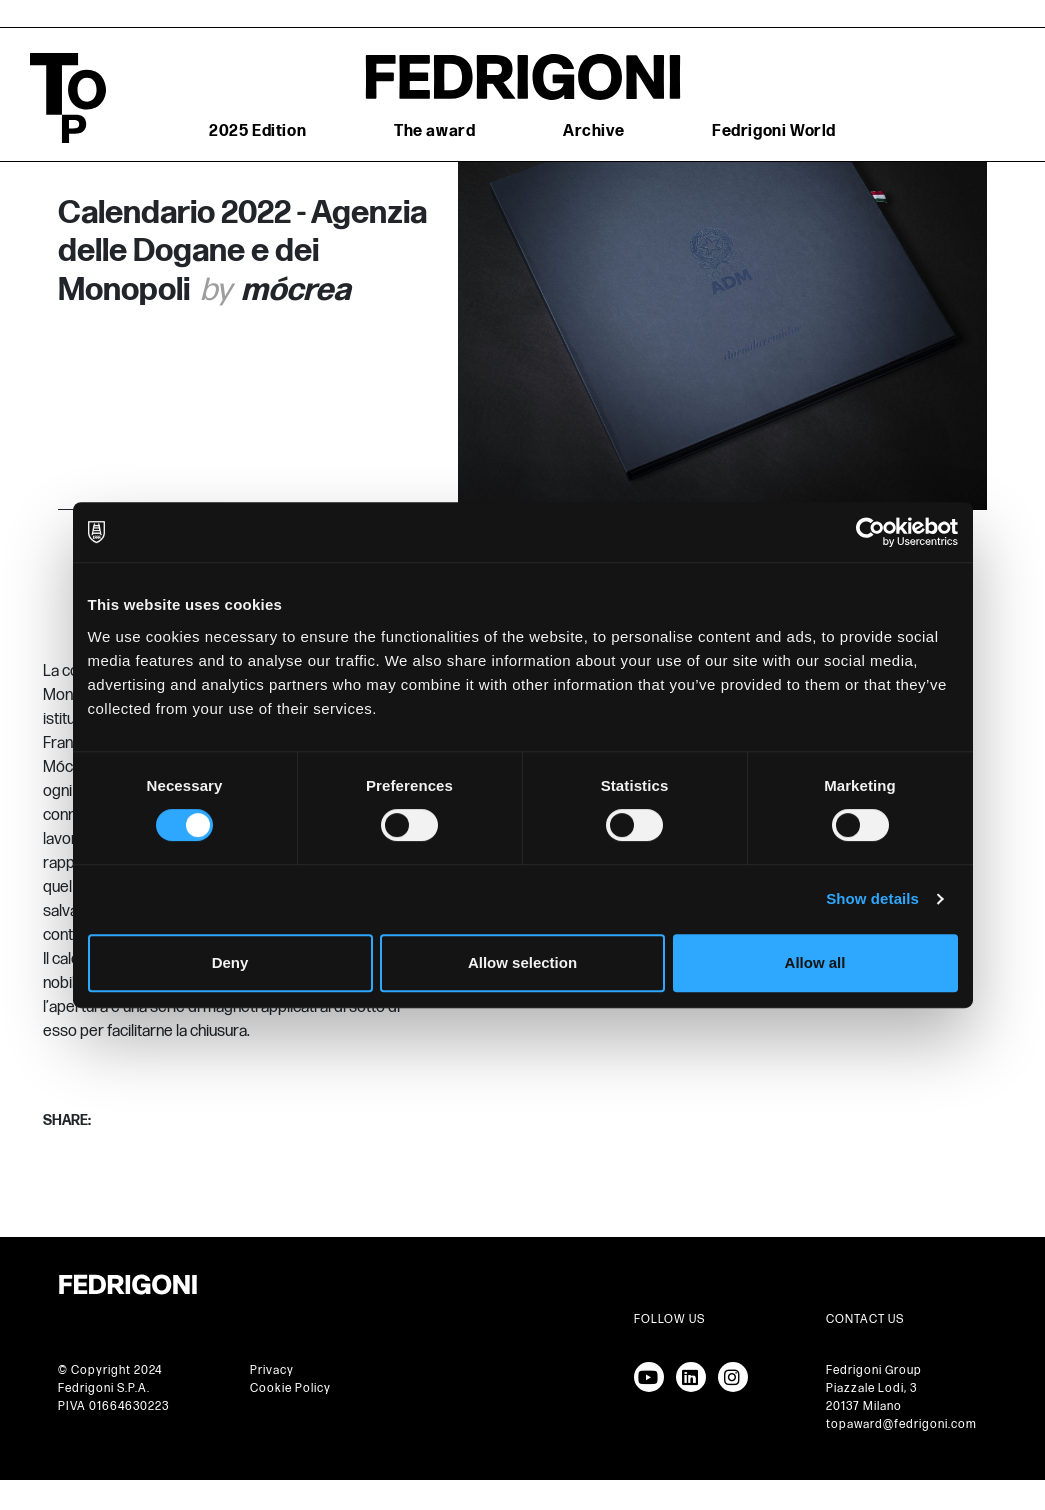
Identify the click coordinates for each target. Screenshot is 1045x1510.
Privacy (272, 1370)
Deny (230, 962)
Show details (872, 898)
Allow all (815, 962)
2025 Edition (257, 131)
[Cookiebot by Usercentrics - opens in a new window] (870, 532)
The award (434, 131)
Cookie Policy (290, 1388)
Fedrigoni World (774, 131)
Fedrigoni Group (874, 1370)
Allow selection (522, 962)
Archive (593, 131)
